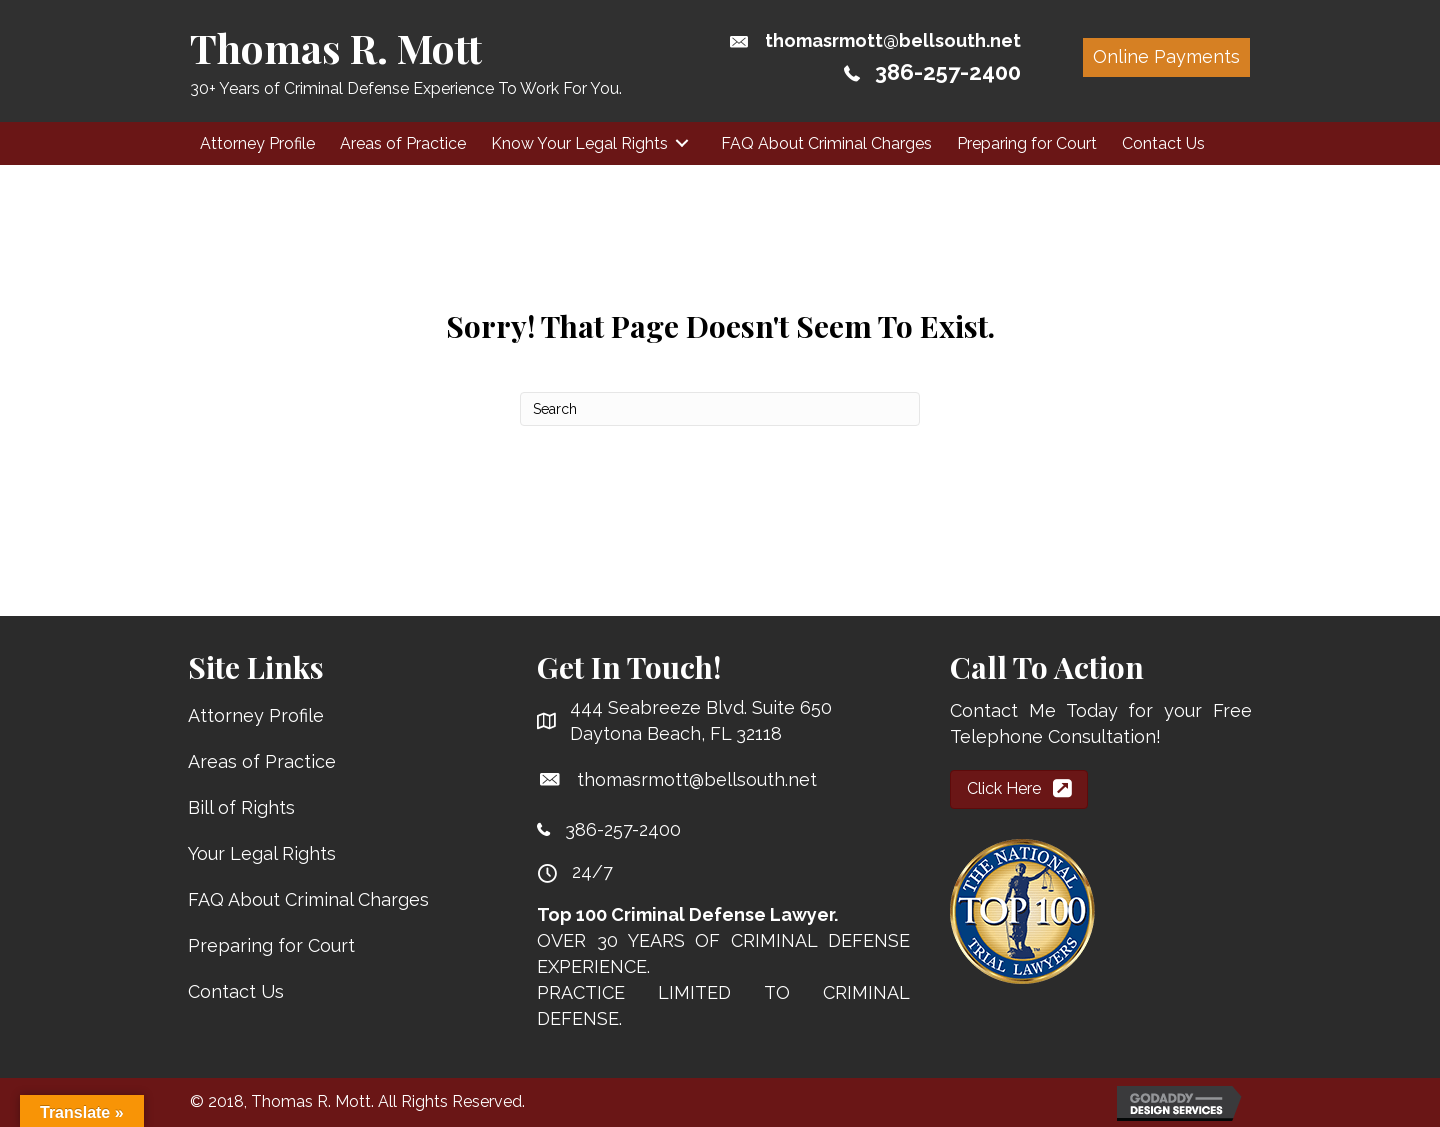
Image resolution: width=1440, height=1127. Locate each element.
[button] (1166, 57)
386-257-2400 (948, 72)
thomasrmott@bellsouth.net (893, 40)
